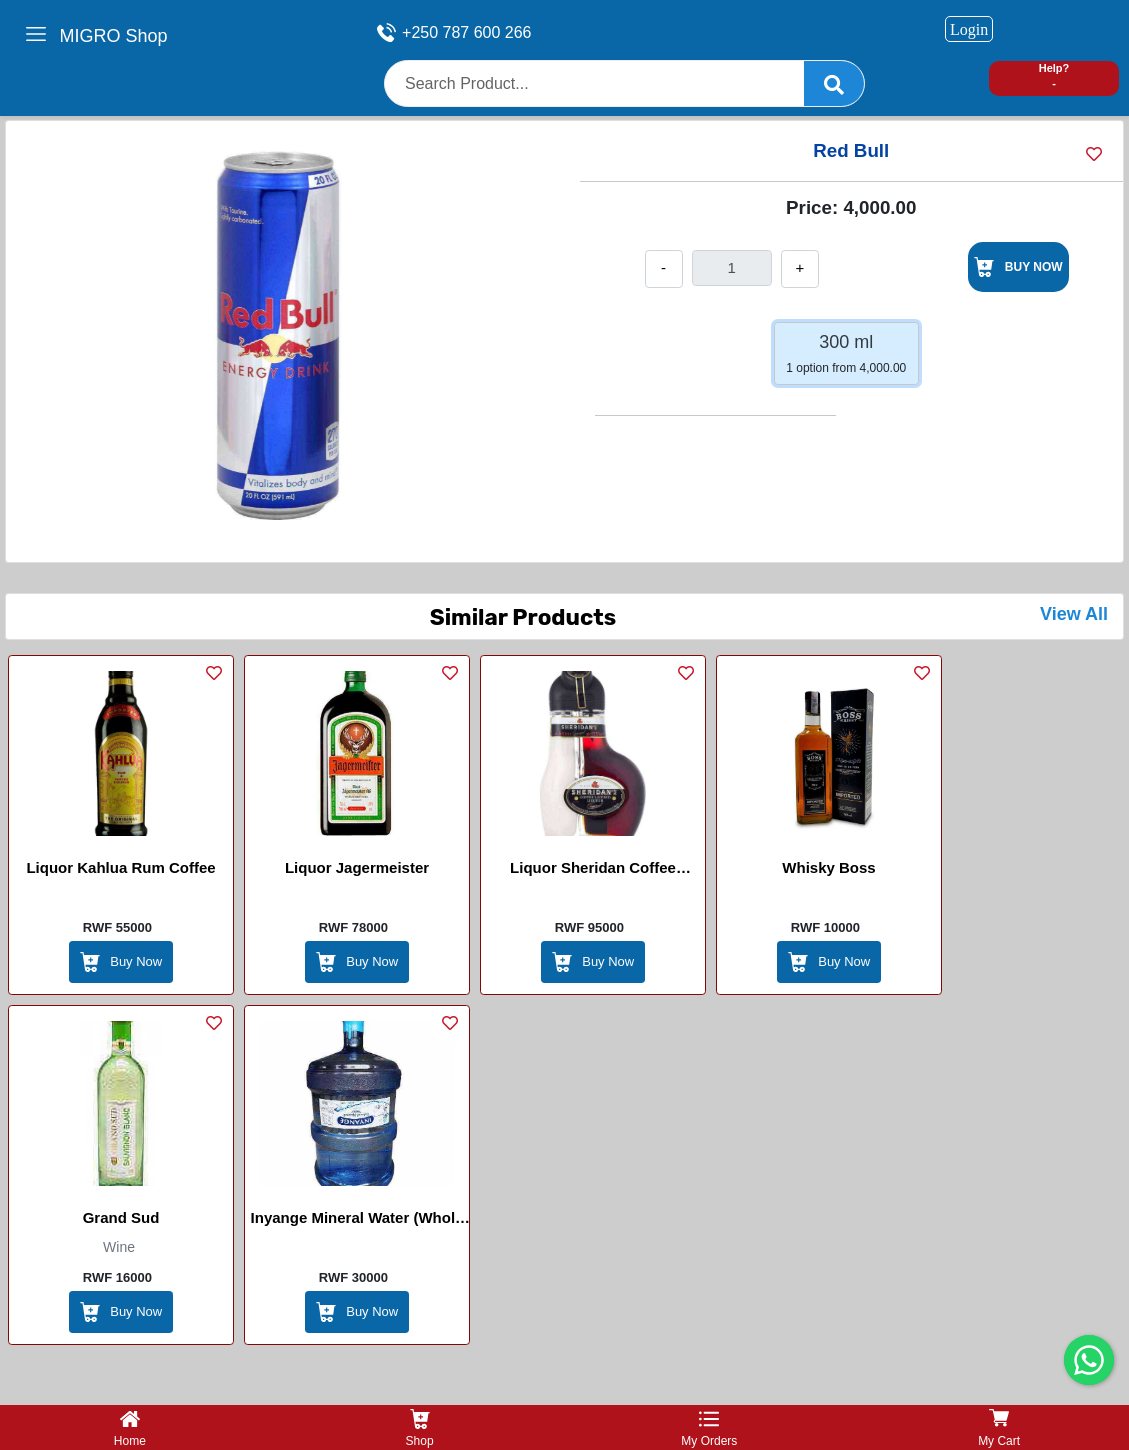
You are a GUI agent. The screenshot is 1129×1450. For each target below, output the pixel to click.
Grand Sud (121, 1217)
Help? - (1054, 75)
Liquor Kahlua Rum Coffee (120, 867)
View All (1074, 614)
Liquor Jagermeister (357, 867)
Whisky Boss (828, 867)
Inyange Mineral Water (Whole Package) (357, 1221)
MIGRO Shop (113, 36)
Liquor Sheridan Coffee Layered (593, 871)
